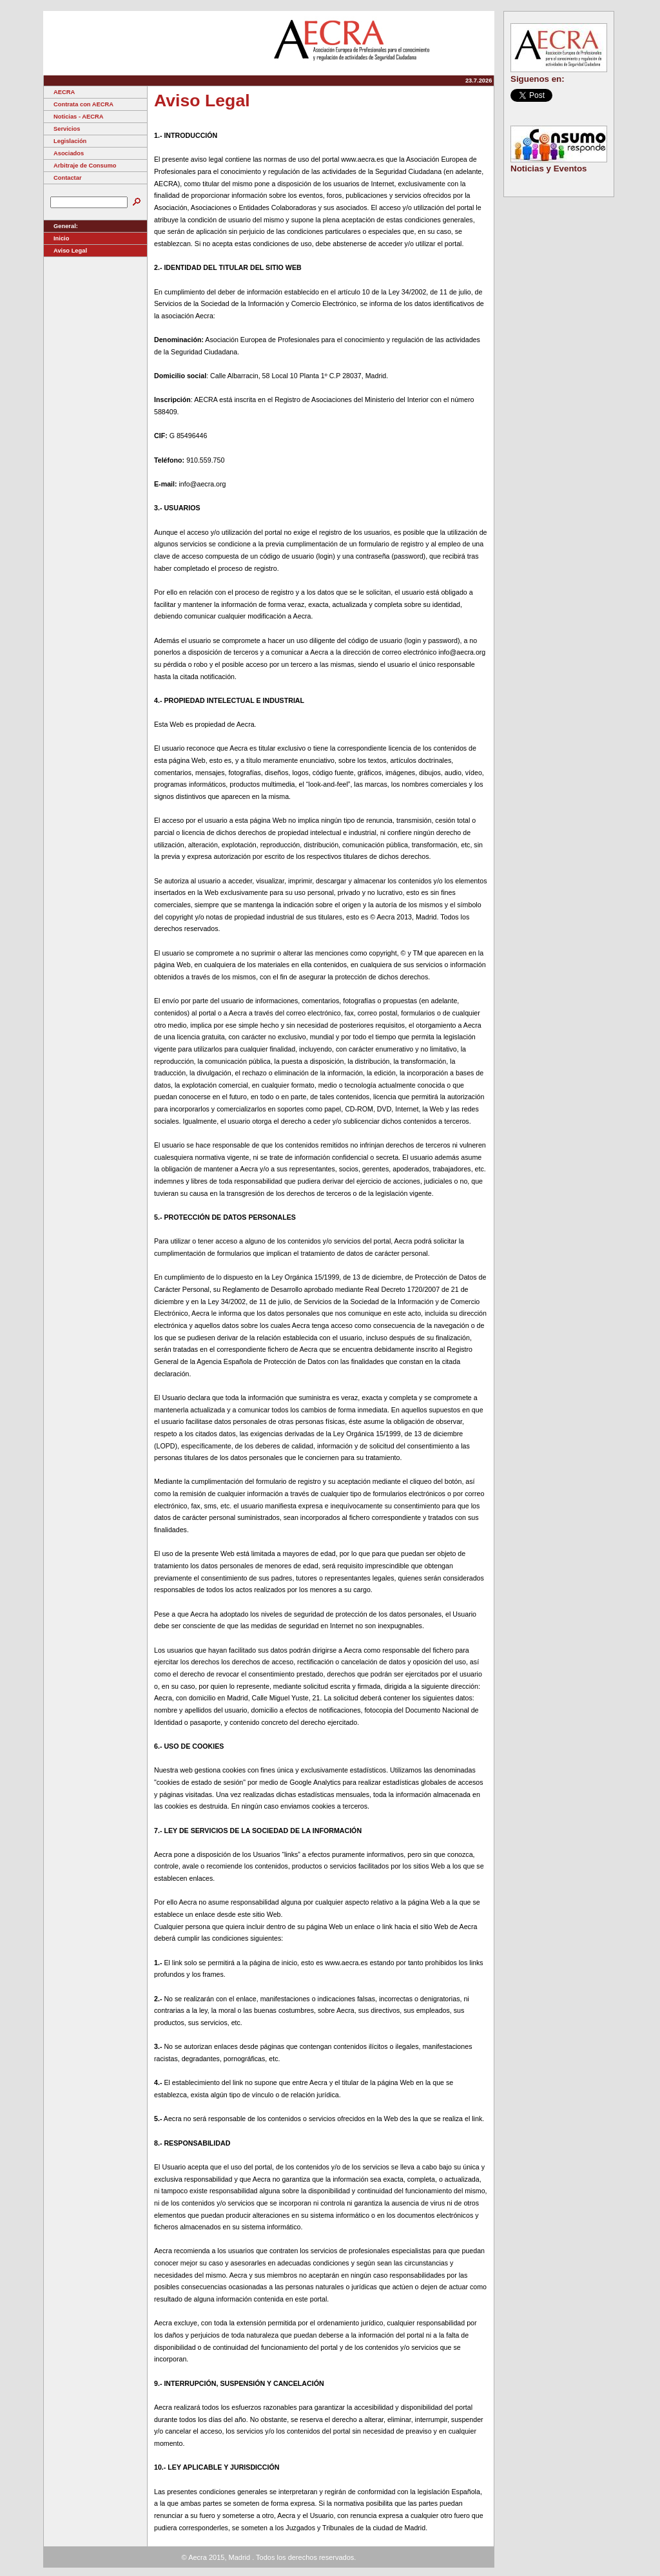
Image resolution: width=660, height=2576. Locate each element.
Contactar (63, 178)
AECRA (59, 92)
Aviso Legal (65, 250)
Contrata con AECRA (78, 104)
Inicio (56, 238)
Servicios (62, 129)
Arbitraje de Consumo (80, 165)
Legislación (65, 141)
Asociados (64, 153)
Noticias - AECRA (73, 116)
